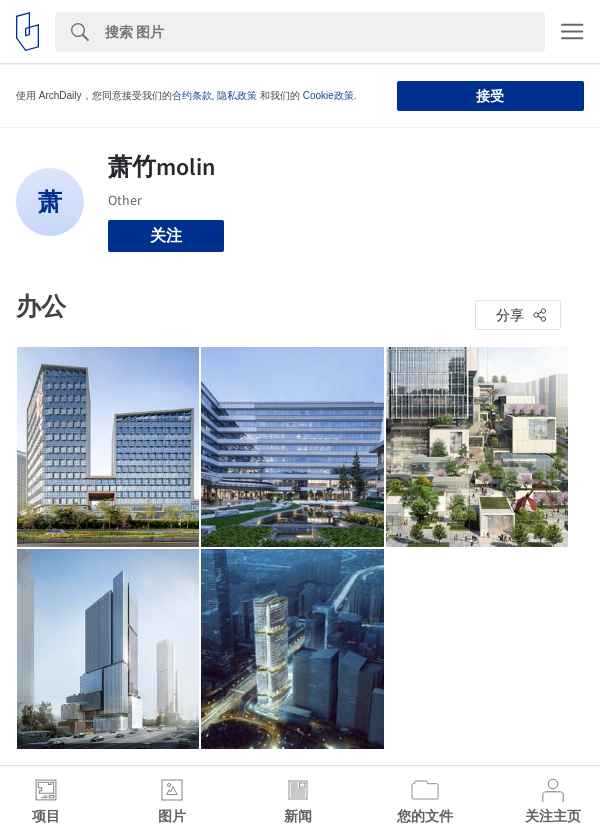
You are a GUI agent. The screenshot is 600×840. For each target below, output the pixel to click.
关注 (166, 235)
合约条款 (192, 95)
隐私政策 (237, 95)
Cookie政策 (328, 95)
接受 (490, 96)
